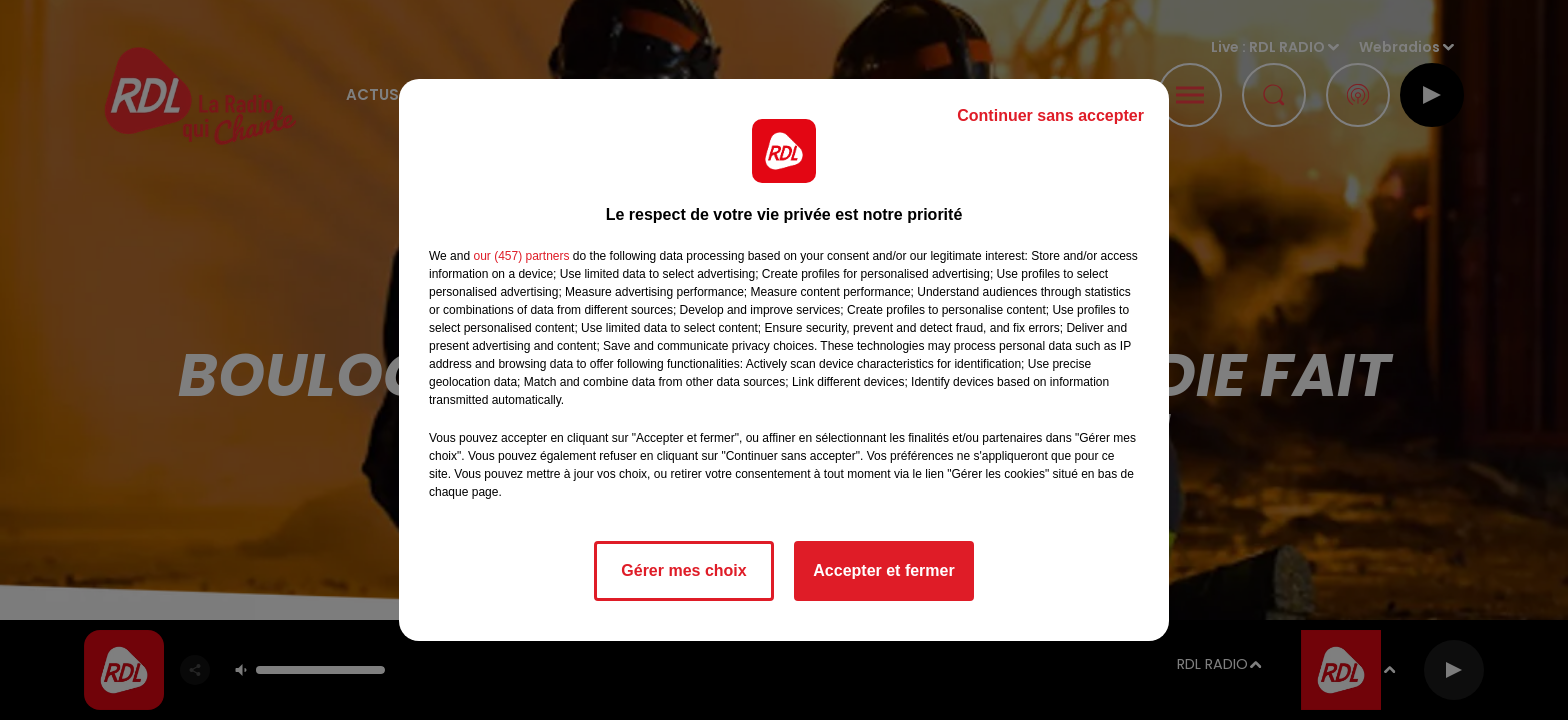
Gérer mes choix (683, 570)
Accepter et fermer (883, 570)
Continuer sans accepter (1050, 115)
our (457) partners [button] (521, 256)
